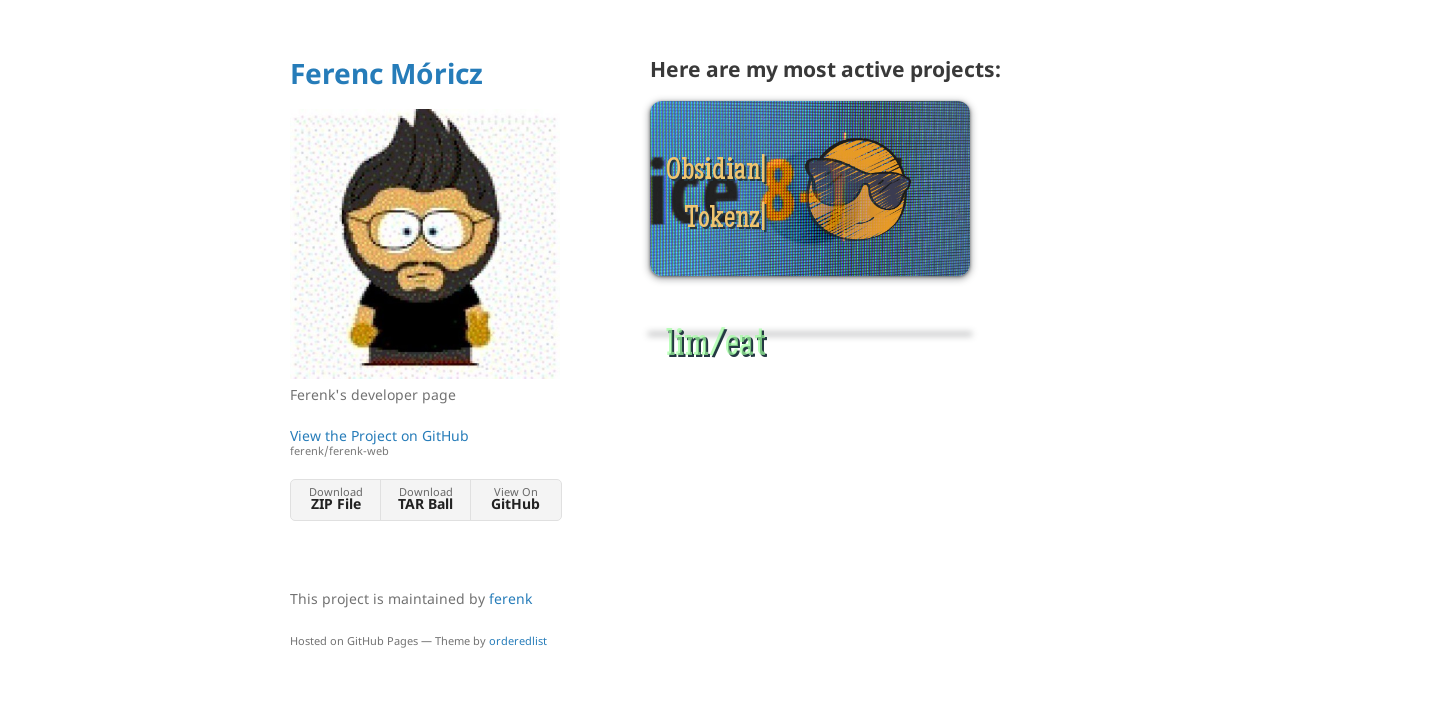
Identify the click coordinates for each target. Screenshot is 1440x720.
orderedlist (518, 640)
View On (515, 498)
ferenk (510, 598)
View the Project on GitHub (425, 442)
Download (335, 498)
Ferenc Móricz (386, 73)
